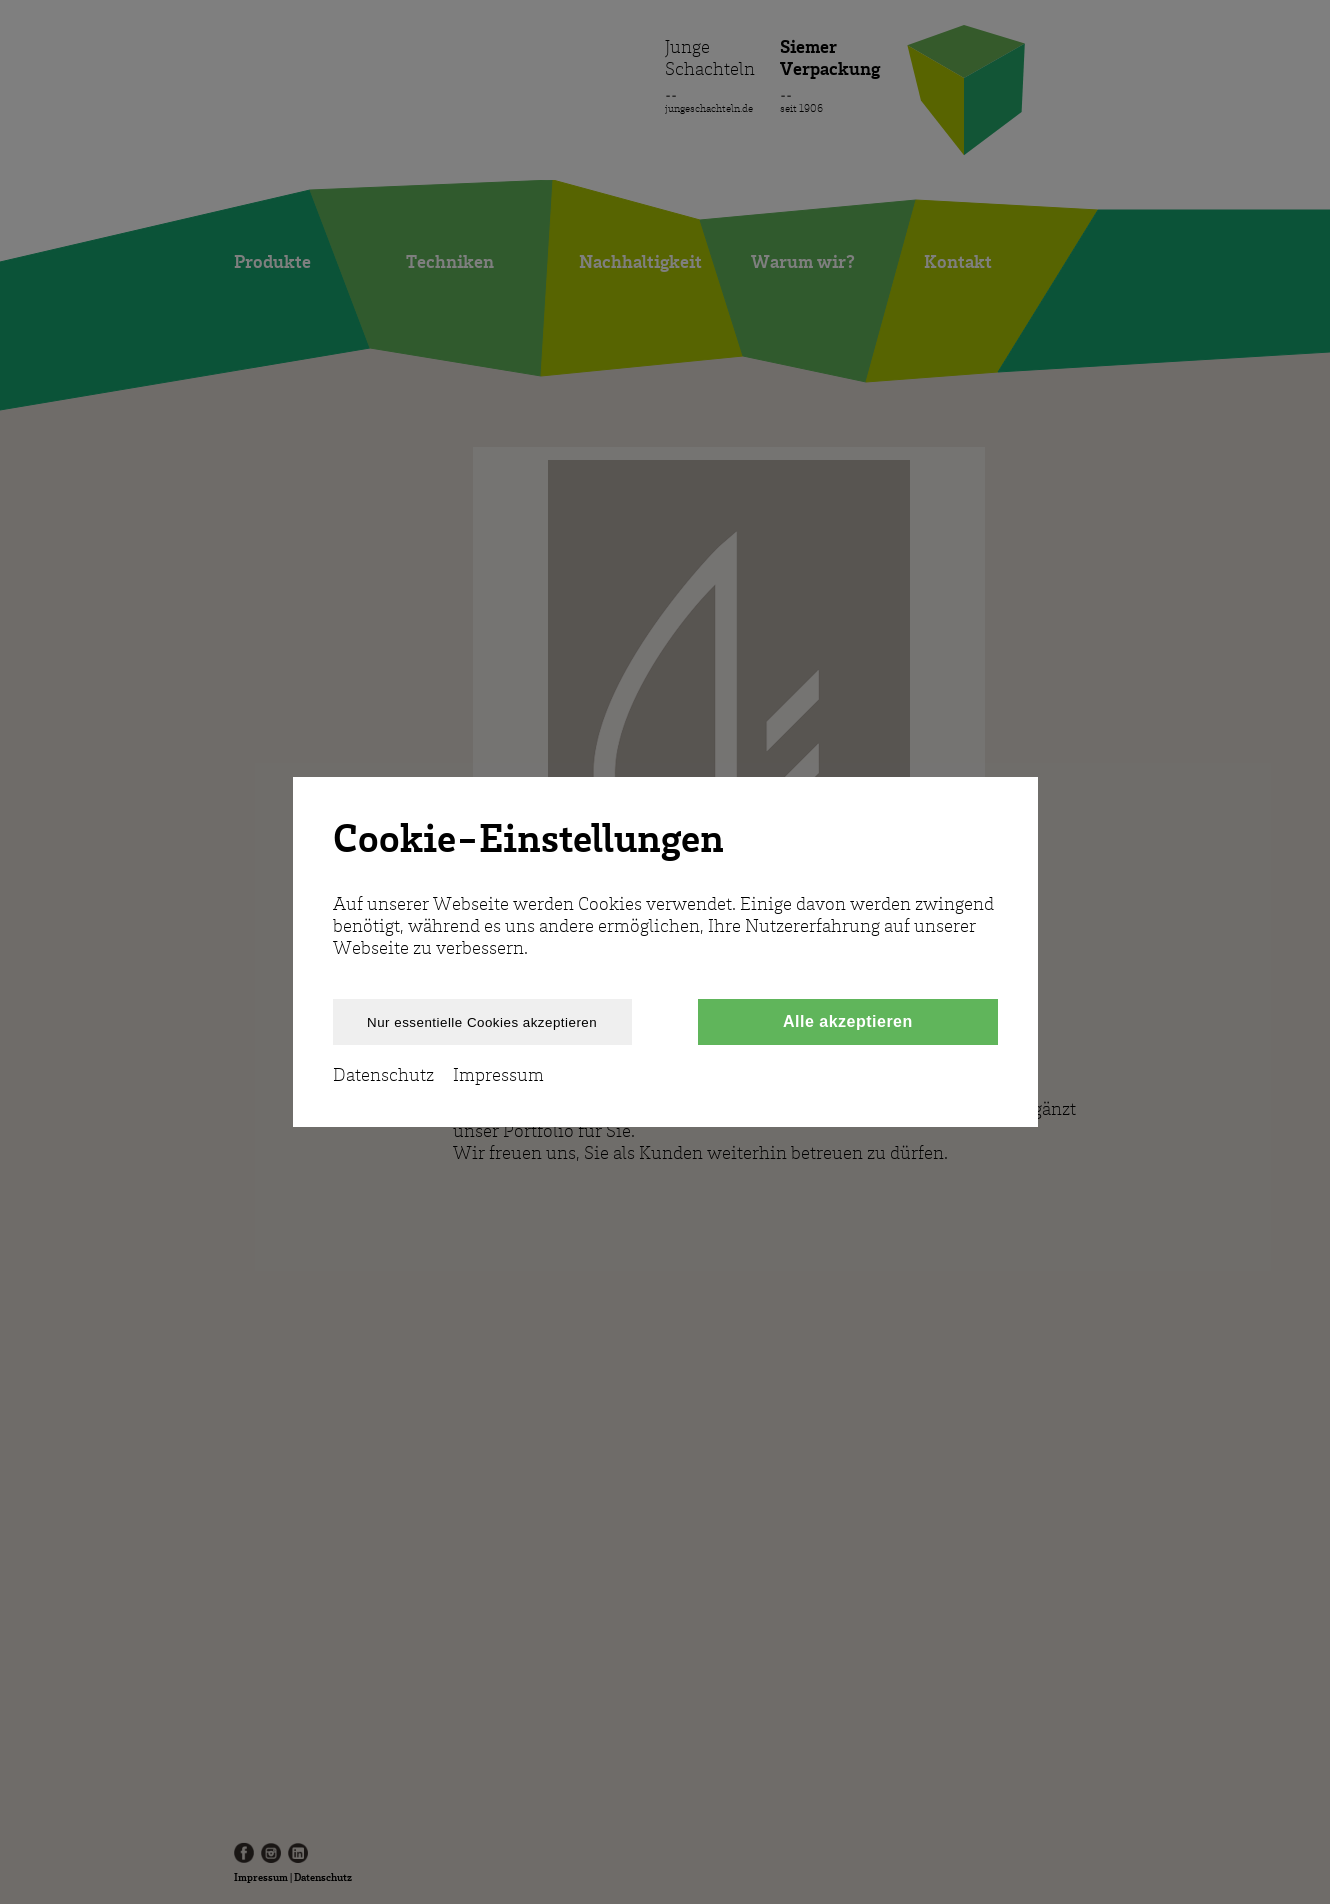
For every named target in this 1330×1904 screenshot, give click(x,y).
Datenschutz (383, 1076)
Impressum (498, 1076)
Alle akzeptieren (848, 1021)
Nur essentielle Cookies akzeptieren (482, 1022)
